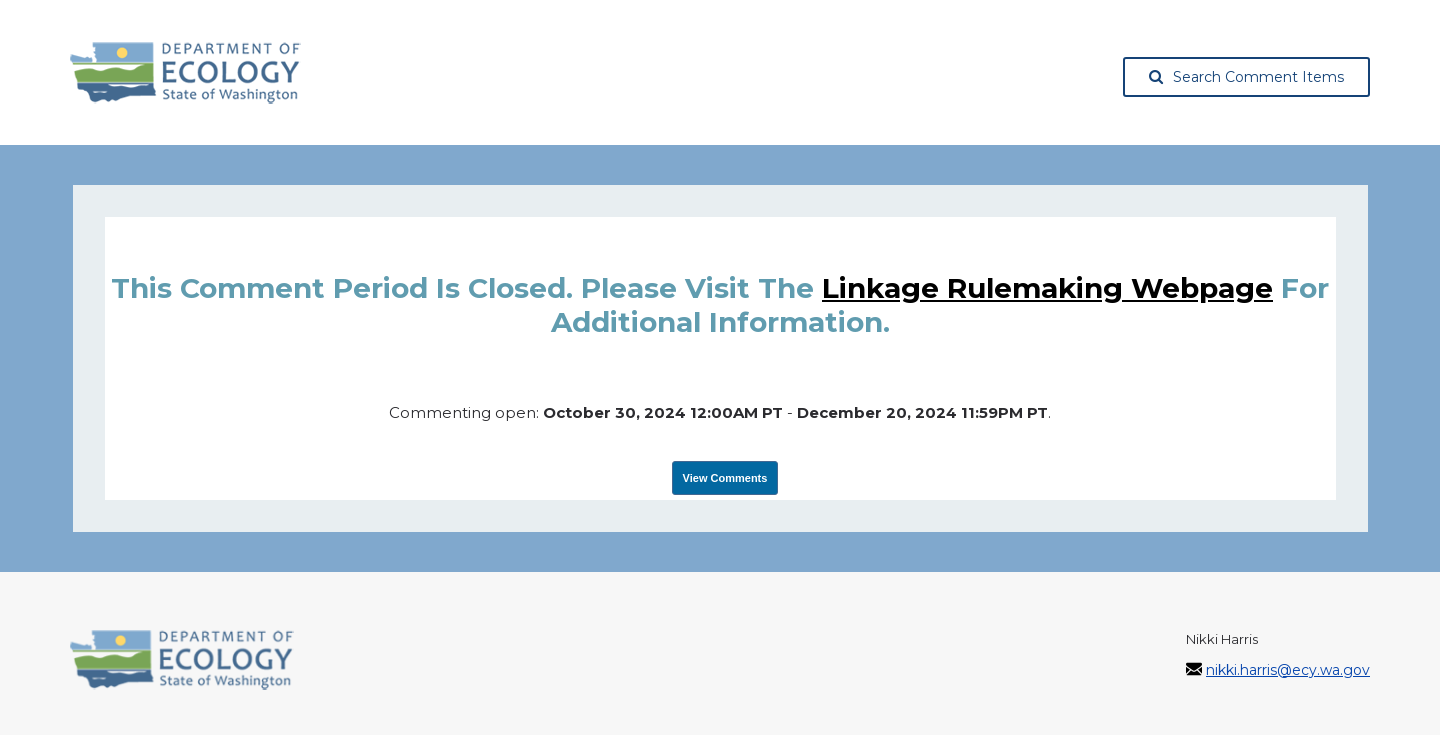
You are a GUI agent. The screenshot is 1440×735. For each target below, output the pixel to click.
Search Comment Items (1246, 77)
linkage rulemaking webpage (1047, 288)
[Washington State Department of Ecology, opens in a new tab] (185, 73)
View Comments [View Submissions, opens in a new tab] (725, 478)
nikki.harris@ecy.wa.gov (1288, 670)
